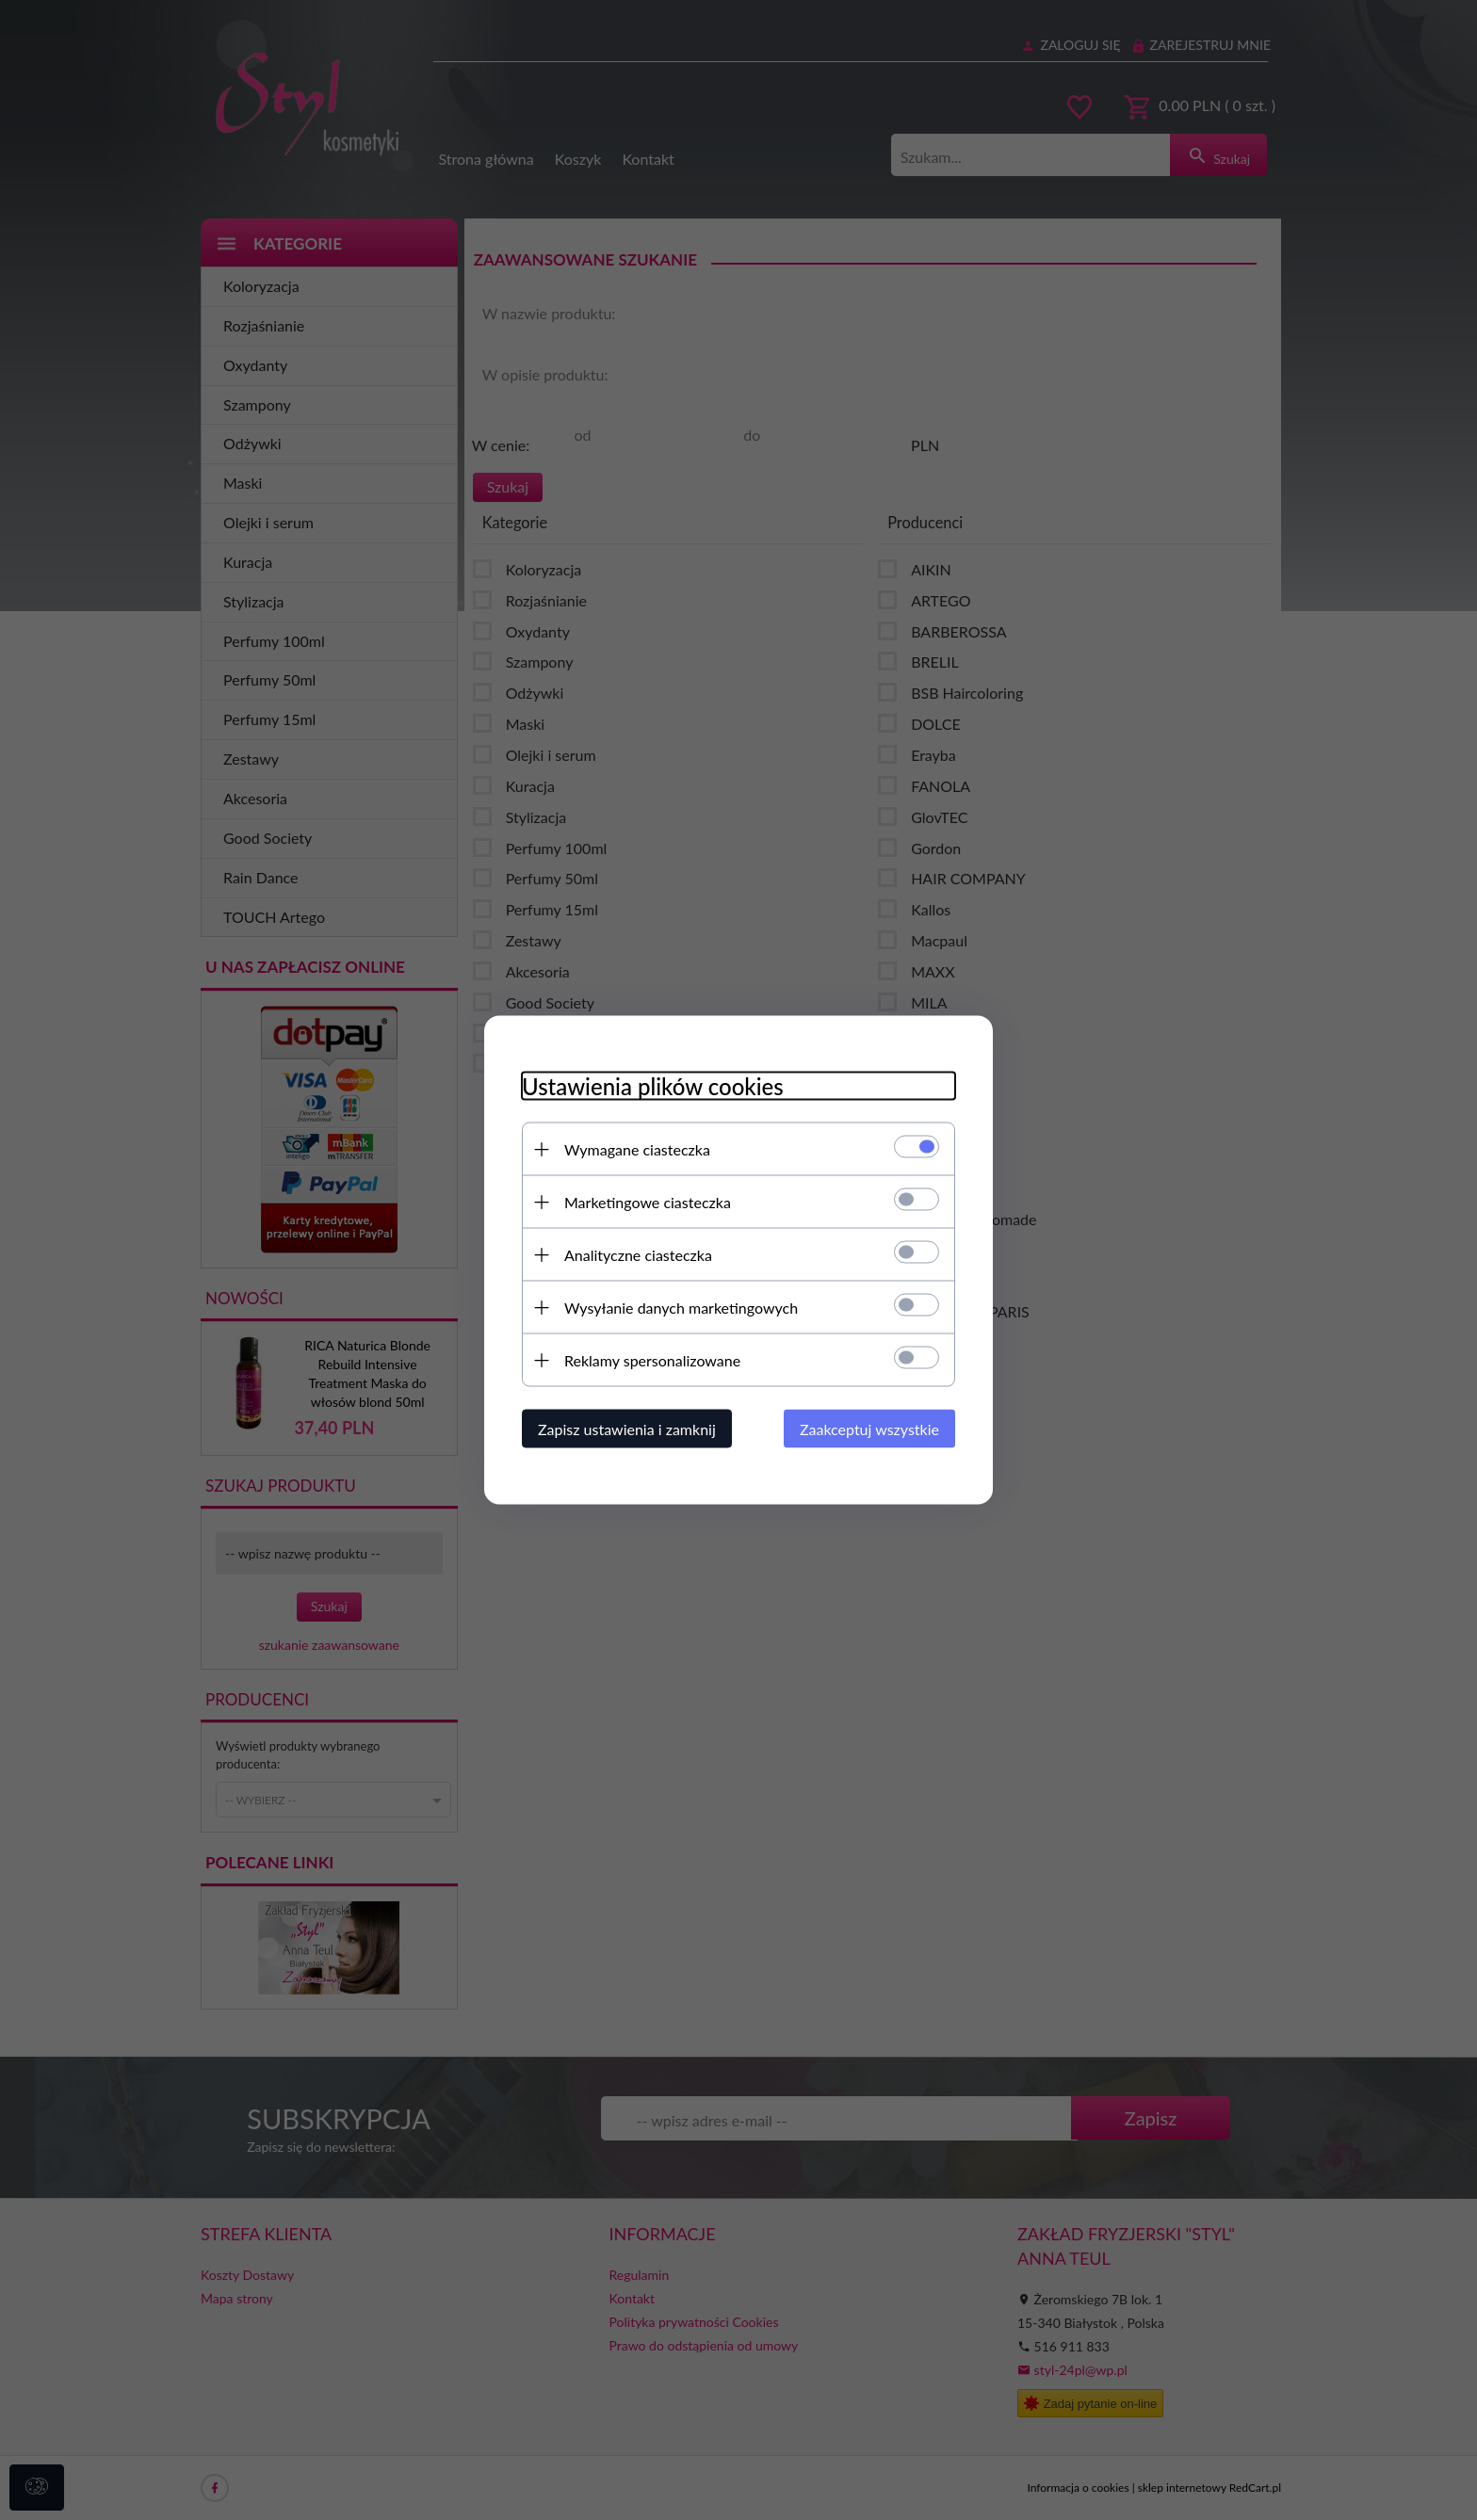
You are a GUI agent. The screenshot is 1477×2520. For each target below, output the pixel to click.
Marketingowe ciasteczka (647, 1202)
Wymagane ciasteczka (637, 1149)
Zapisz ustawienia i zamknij (627, 1429)
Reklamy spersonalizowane (652, 1360)
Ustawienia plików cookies (653, 1086)
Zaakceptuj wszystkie (869, 1429)
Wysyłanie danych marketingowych (681, 1308)
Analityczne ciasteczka (638, 1255)
